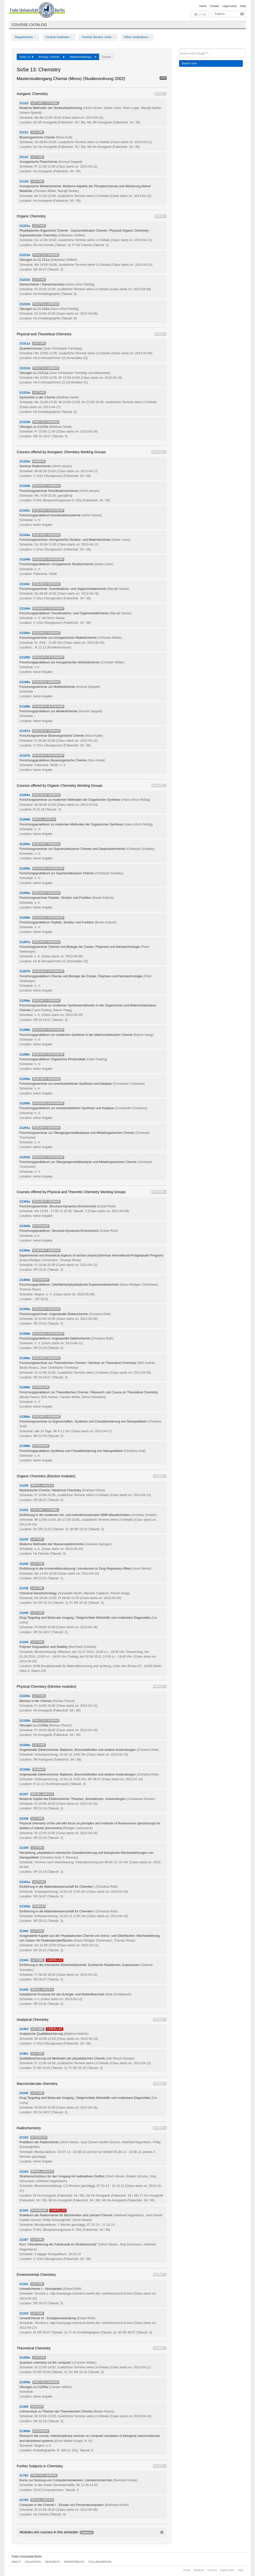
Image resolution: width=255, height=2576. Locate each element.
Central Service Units (98, 37)
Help (243, 5)
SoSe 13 (26, 56)
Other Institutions (137, 37)
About (16, 2561)
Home (202, 5)
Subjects (219, 13)
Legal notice (229, 5)
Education (33, 2561)
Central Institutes (59, 37)
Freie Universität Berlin (27, 2556)
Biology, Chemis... (51, 56)
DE (196, 14)
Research (52, 2561)
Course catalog (29, 24)
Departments (25, 37)
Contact (214, 5)
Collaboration (99, 2561)
